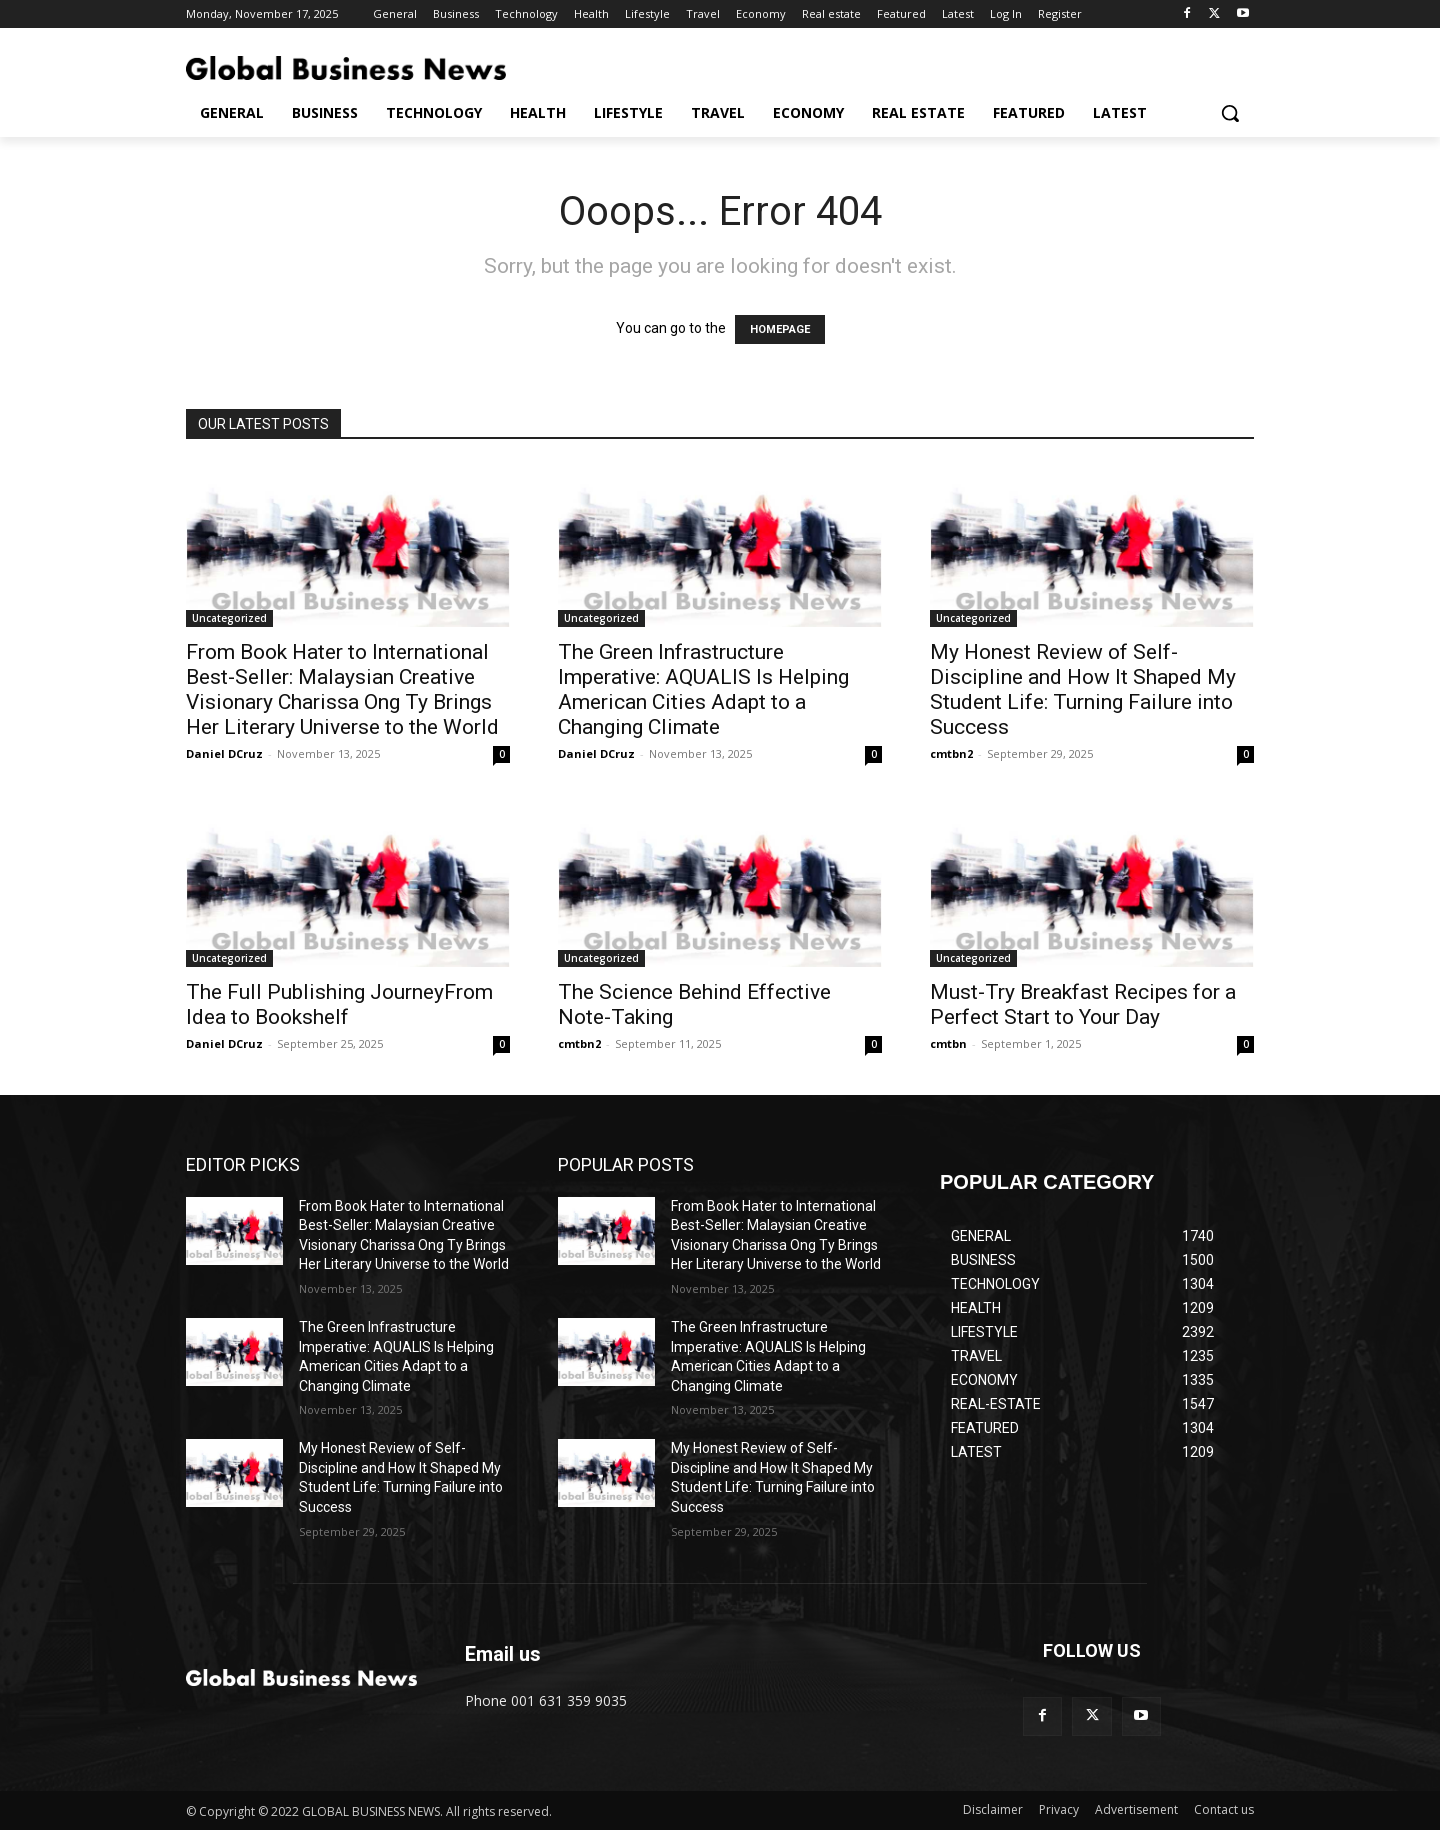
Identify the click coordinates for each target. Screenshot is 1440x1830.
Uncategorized (229, 618)
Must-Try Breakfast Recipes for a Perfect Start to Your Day (1083, 1004)
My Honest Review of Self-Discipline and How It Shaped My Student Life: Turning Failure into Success (1083, 689)
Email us (503, 1654)
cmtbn (948, 1043)
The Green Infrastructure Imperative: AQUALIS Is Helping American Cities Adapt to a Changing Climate (703, 689)
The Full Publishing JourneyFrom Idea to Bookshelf (339, 1004)
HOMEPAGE (780, 329)
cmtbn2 (951, 753)
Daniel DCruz (224, 753)
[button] (1230, 113)
